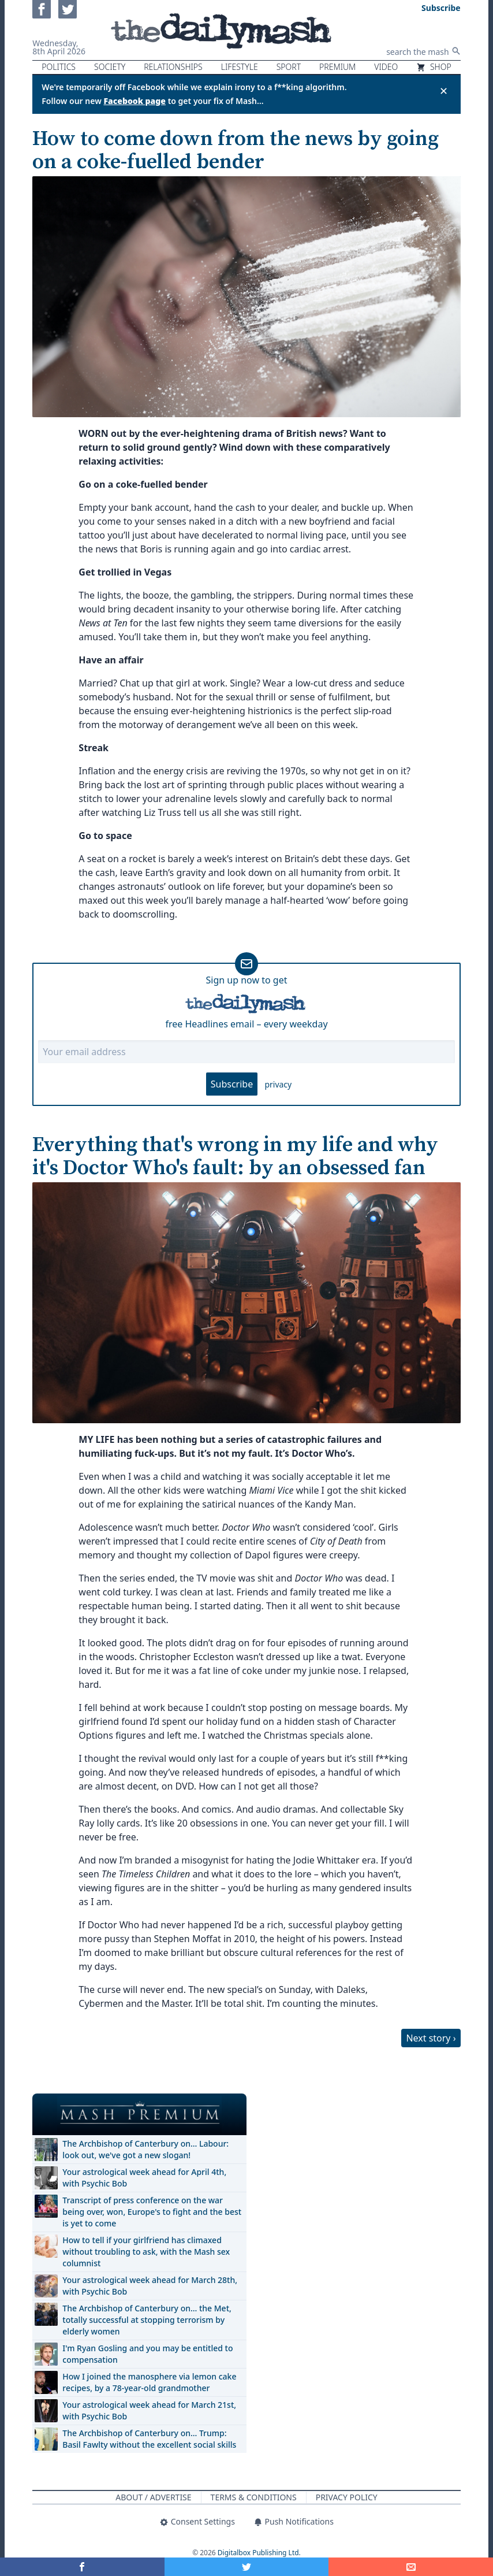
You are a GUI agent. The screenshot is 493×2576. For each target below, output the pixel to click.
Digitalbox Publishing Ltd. (259, 2553)
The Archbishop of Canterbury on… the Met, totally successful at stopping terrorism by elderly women (146, 2320)
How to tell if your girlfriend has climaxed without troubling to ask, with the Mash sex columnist (146, 2251)
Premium (337, 66)
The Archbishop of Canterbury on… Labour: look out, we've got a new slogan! (145, 2149)
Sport (289, 66)
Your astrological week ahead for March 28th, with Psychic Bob (149, 2285)
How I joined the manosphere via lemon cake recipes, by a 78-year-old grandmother (149, 2382)
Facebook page (134, 100)
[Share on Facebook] (82, 2567)
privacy (278, 1084)
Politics (59, 66)
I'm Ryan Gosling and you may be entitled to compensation (147, 2354)
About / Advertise (153, 2497)
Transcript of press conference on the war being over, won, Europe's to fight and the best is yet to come (151, 2212)
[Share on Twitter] (247, 2567)
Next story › (430, 2038)
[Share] (410, 2567)
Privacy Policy (347, 2497)
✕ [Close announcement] (443, 91)
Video (386, 66)
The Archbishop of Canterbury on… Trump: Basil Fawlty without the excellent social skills (149, 2438)
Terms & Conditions (254, 2497)
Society (109, 66)
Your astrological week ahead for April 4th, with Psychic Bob (144, 2177)
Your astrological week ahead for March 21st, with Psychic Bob (149, 2410)
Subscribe (232, 1084)
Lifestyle (239, 66)
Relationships (173, 66)
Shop (433, 66)
